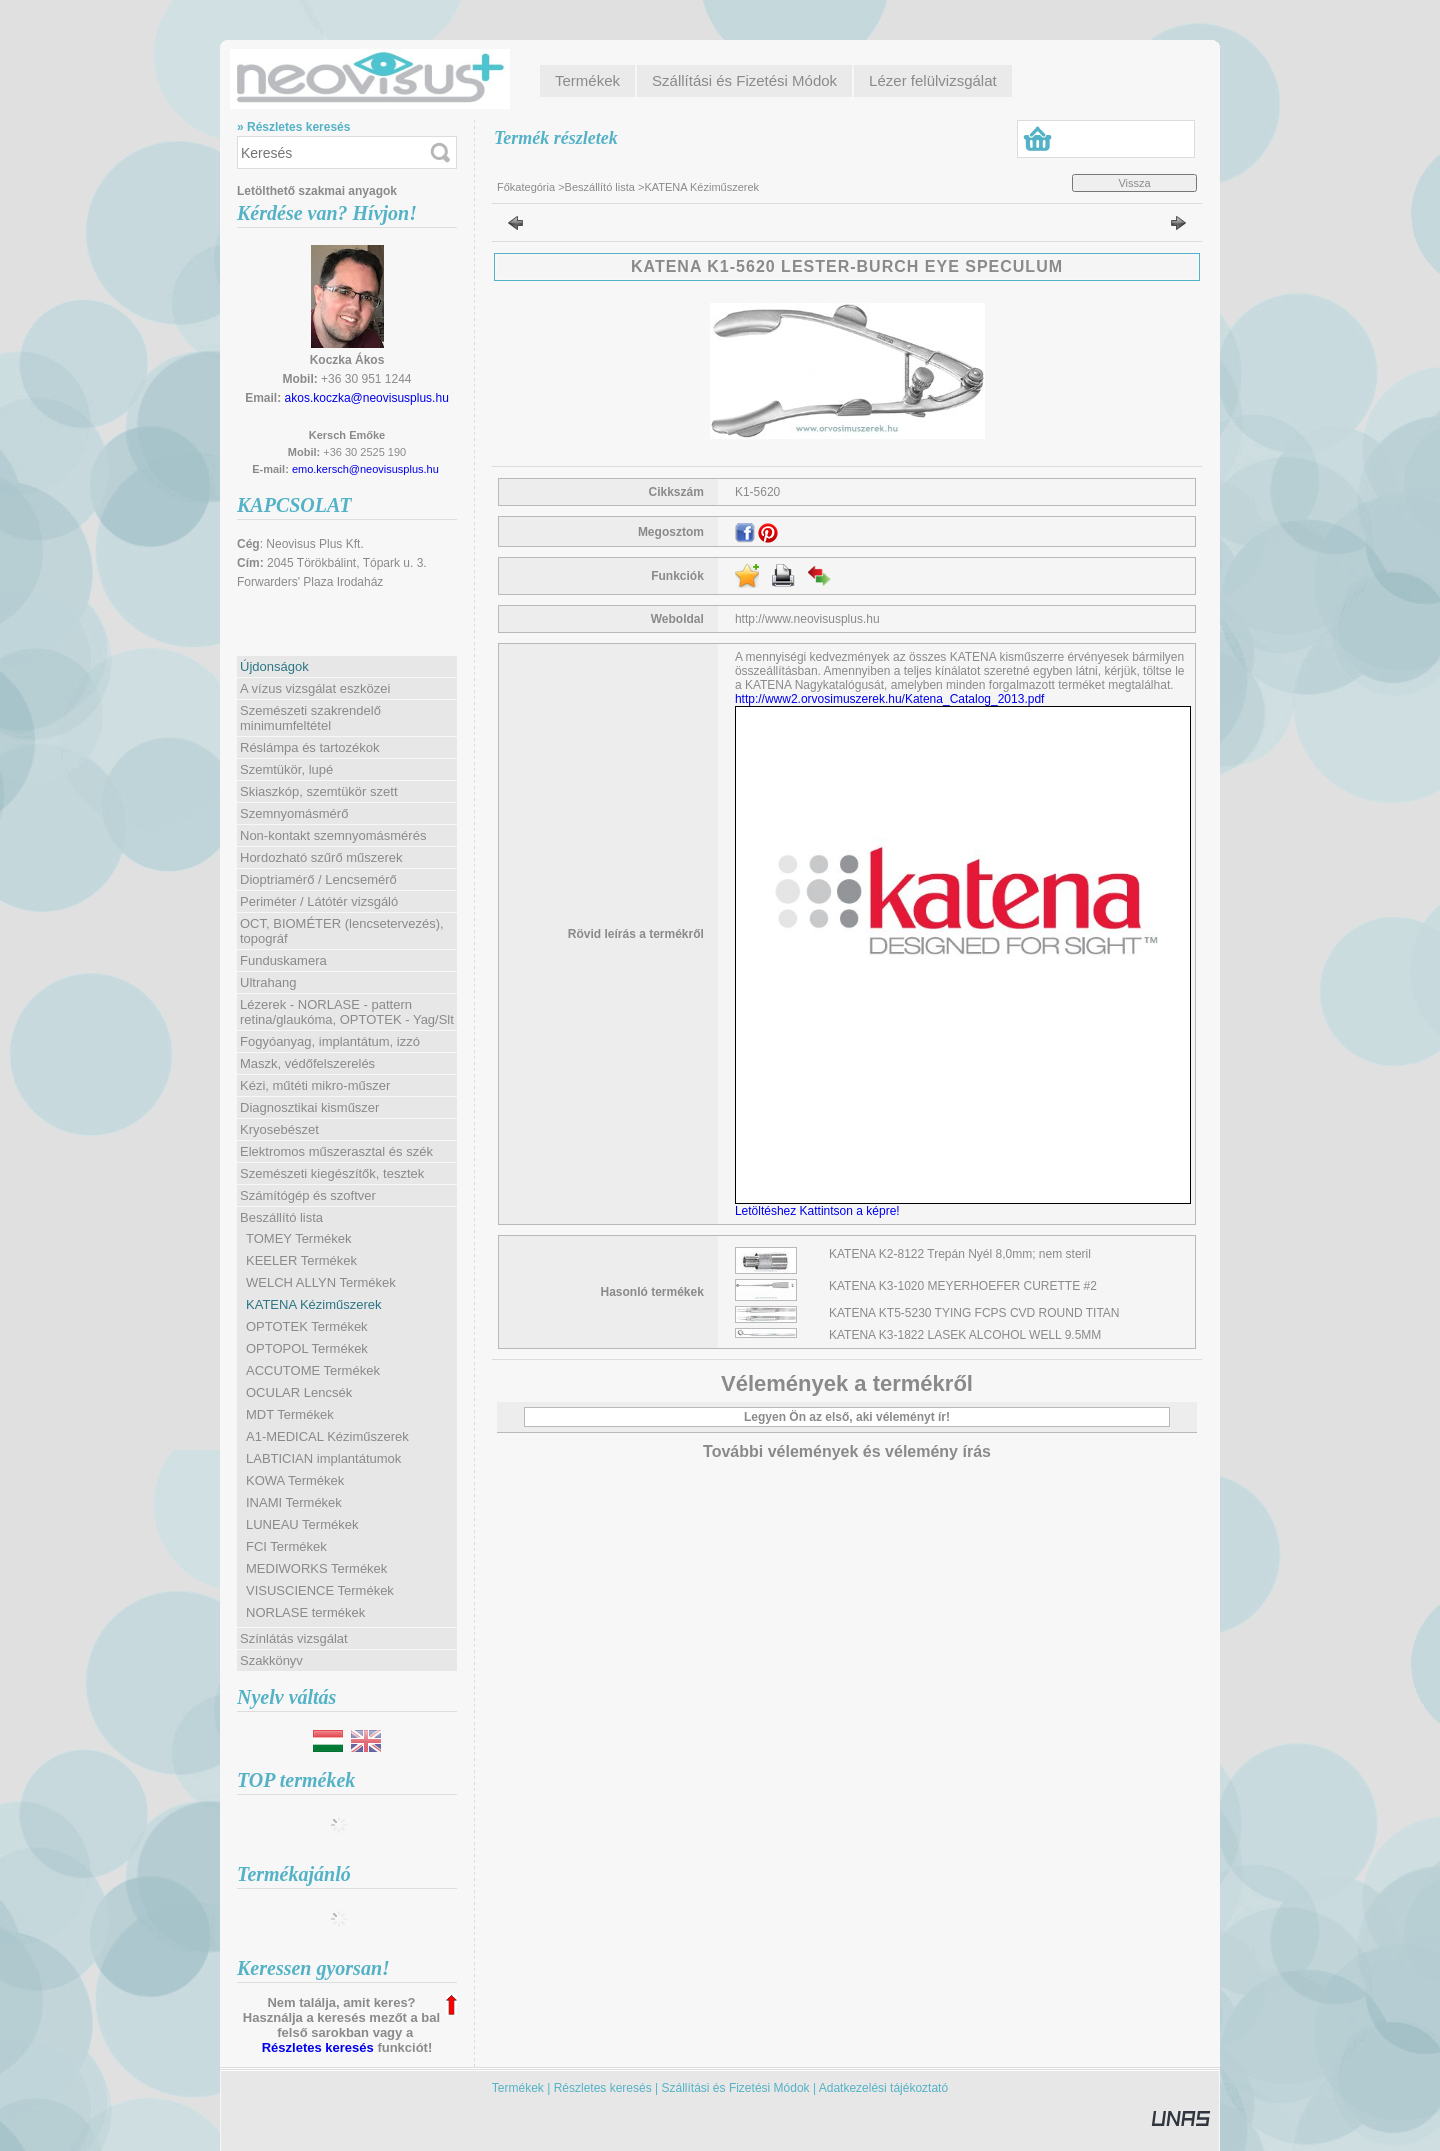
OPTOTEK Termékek (307, 1326)
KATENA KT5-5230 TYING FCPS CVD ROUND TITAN (974, 1313)
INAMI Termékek (294, 1502)
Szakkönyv (271, 1660)
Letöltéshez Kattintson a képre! (820, 1211)
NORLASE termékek (305, 1612)
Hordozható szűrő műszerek (321, 857)
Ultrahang (268, 982)
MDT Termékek (290, 1414)
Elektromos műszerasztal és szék (336, 1151)
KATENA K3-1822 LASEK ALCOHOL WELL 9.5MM (965, 1335)
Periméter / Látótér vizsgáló (319, 901)
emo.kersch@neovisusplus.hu (365, 469)
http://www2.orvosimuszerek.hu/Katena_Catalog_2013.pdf (890, 699)
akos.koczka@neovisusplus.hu (367, 398)
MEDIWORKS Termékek (316, 1568)
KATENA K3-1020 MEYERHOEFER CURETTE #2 (963, 1286)
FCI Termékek (286, 1546)
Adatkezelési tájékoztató (883, 2088)
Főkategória (526, 187)
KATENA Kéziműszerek (314, 1304)
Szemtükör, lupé (286, 769)
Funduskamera (283, 960)
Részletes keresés (318, 2047)
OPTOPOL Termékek (307, 1348)
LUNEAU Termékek (302, 1524)
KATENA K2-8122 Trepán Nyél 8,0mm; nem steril (960, 1254)
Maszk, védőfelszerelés (307, 1063)
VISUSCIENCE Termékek (320, 1590)
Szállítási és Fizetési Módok (736, 2088)
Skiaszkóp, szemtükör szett (319, 791)
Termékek (518, 2088)
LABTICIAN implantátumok (323, 1458)
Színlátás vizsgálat (294, 1638)
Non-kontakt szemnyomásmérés (333, 835)
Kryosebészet (279, 1129)
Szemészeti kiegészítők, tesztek (332, 1173)
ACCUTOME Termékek (313, 1370)
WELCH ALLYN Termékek (321, 1282)
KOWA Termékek (295, 1480)
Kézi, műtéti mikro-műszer (315, 1085)
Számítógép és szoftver (308, 1195)
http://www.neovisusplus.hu (807, 619)
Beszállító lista (600, 187)
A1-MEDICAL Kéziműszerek (327, 1436)
